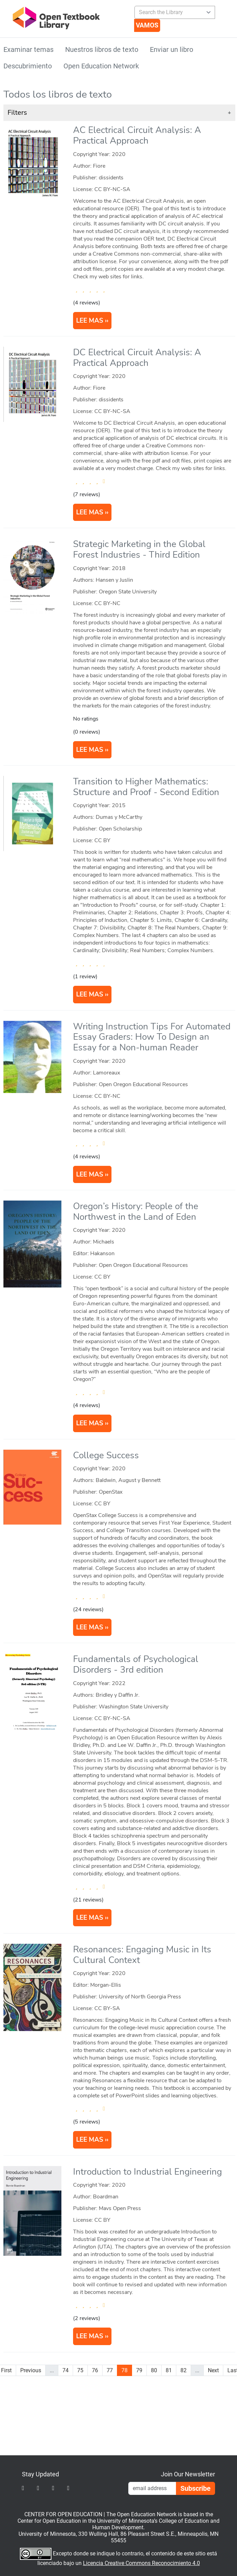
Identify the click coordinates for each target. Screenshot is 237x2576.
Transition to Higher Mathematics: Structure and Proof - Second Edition (146, 787)
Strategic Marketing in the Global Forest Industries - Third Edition (139, 549)
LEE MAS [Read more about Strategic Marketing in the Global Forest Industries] (89, 749)
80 (154, 2370)
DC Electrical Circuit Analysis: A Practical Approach (137, 357)
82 (183, 2370)
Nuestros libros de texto (101, 49)
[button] (119, 112)
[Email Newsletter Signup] (152, 2488)
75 (80, 2370)
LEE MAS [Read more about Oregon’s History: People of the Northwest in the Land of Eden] (89, 1423)
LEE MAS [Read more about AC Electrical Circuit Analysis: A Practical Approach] (89, 320)
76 (95, 2370)
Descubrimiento (27, 66)
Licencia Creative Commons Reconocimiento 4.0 (141, 2563)
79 (139, 2370)
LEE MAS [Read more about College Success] (89, 1627)
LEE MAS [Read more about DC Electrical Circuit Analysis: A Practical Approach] (89, 512)
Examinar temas (28, 49)
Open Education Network (101, 66)
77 (110, 2370)
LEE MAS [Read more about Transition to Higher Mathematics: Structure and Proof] (89, 994)
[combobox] (172, 12)
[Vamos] (147, 25)
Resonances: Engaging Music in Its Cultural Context (142, 1954)
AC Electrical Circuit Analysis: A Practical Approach (137, 135)
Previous (30, 2370)
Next (213, 2370)
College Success (106, 1455)
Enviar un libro (171, 49)
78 (124, 2370)
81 (169, 2370)
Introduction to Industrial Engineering (147, 2172)
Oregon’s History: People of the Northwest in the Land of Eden (135, 1211)
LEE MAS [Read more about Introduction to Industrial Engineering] (89, 2336)
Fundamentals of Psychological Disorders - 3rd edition (135, 1664)
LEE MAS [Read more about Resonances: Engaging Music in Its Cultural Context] (89, 2139)
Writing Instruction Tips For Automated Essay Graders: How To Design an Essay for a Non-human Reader (151, 1037)
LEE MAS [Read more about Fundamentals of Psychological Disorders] (89, 1917)
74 (65, 2370)
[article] (119, 228)
